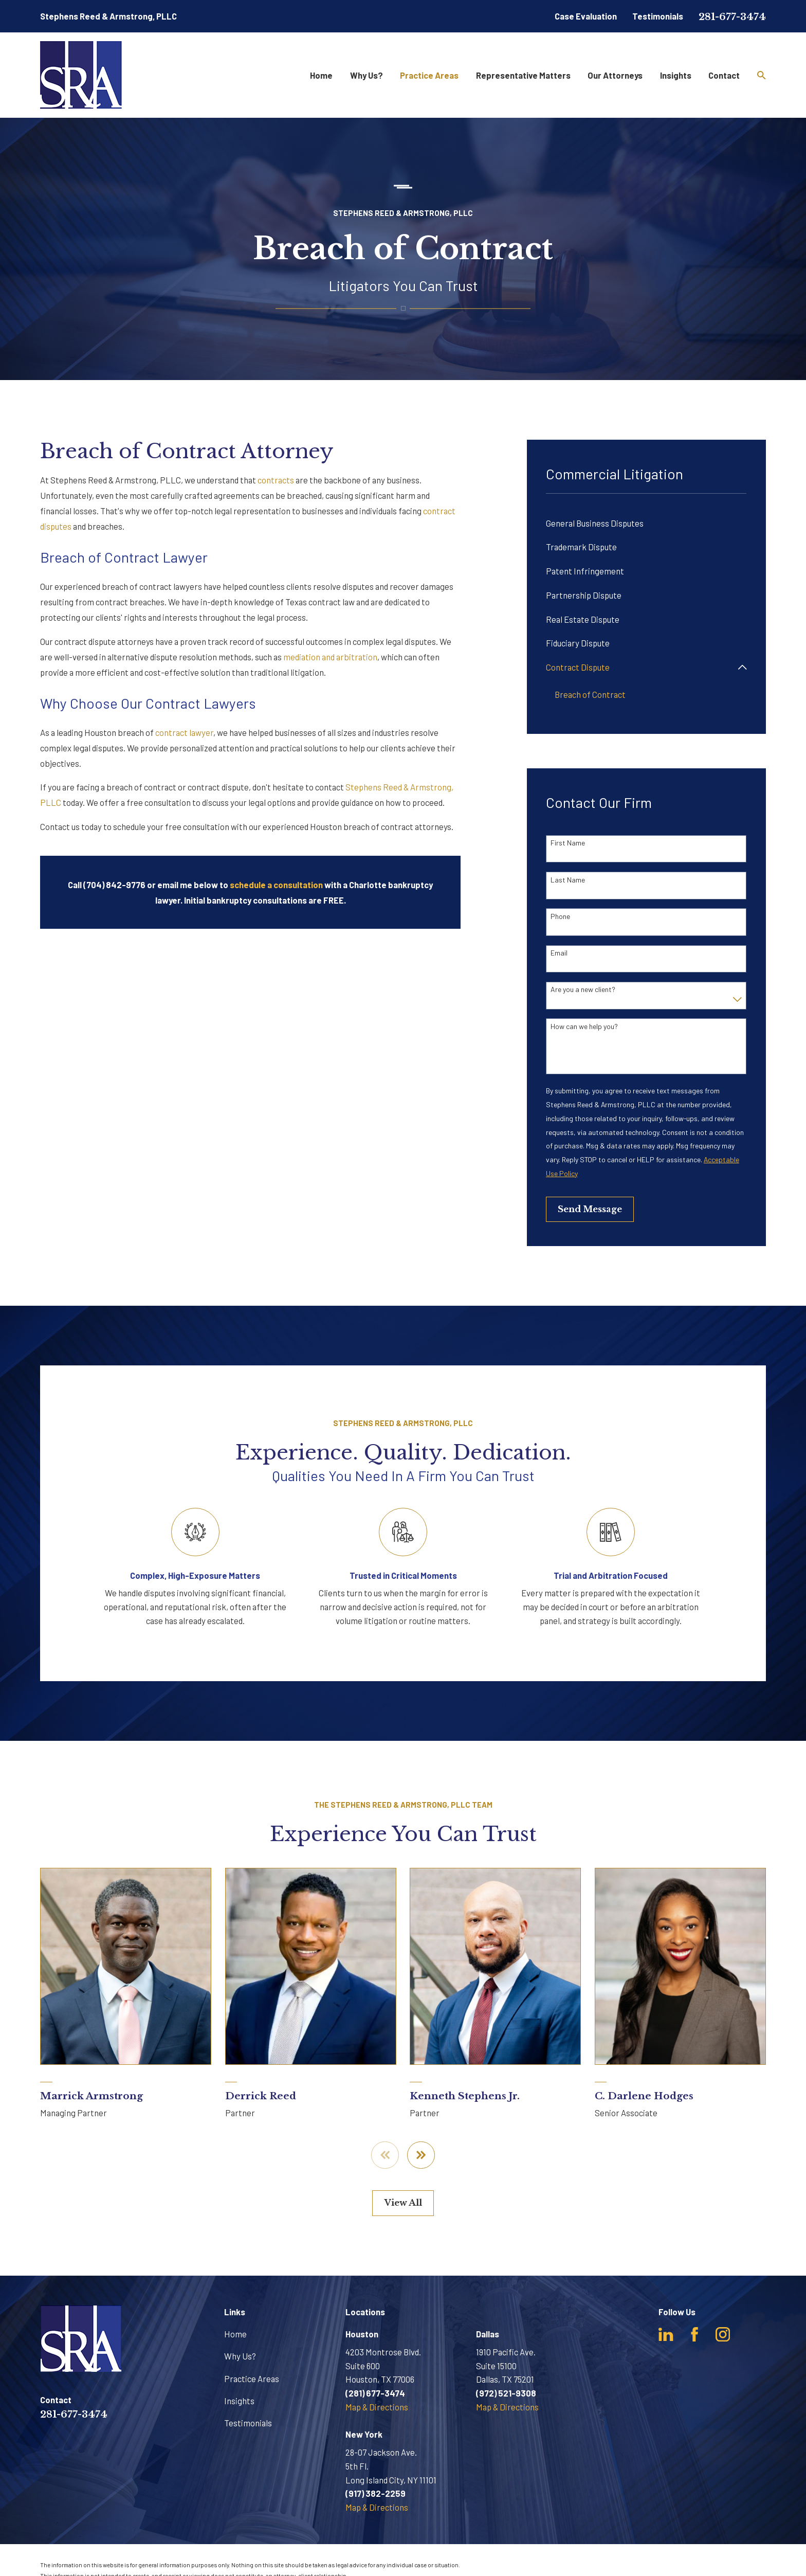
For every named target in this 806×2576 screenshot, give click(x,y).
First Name (568, 843)
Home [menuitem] (321, 75)
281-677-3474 (732, 17)
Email (559, 953)
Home (235, 2334)
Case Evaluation (586, 16)
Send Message (590, 1209)
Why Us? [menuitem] (366, 75)
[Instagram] (723, 2334)
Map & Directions (376, 2407)
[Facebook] (694, 2334)
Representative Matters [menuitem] (523, 75)
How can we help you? (584, 1026)
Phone (560, 916)
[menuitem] (646, 523)
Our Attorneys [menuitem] (615, 75)
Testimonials (657, 16)
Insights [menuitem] (675, 75)
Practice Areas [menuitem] (429, 75)
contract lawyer (184, 732)
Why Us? (240, 2356)
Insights (239, 2400)
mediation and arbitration (330, 657)
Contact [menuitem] (724, 75)
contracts (276, 480)
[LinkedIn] (665, 2334)
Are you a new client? (583, 989)
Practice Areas (251, 2378)
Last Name (568, 880)
